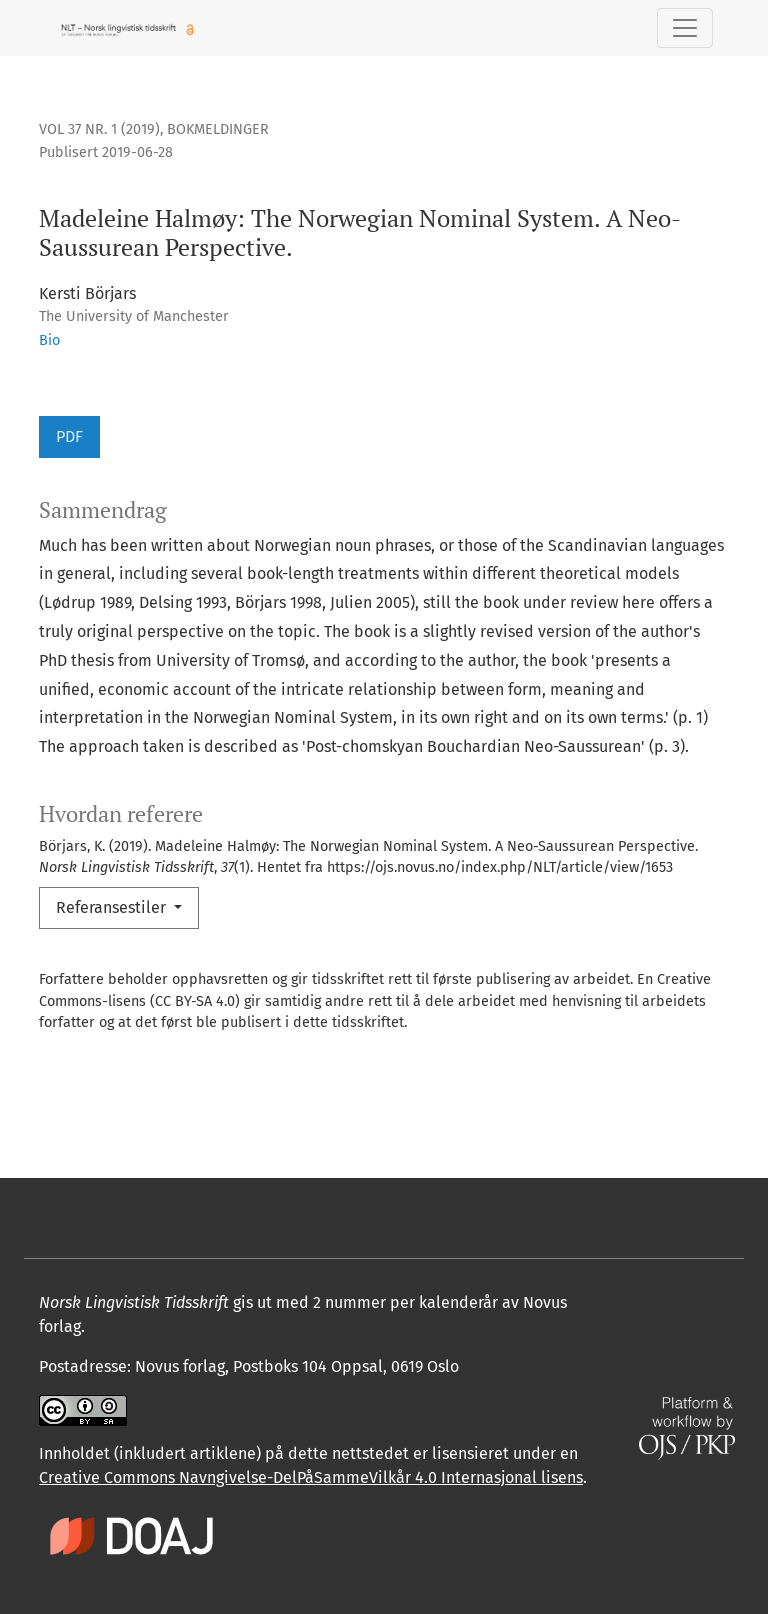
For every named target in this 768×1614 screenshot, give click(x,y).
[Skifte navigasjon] (685, 28)
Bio (49, 340)
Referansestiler (113, 907)
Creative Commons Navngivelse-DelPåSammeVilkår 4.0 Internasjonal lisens (311, 1477)
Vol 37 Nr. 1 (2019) (99, 129)
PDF (69, 436)
